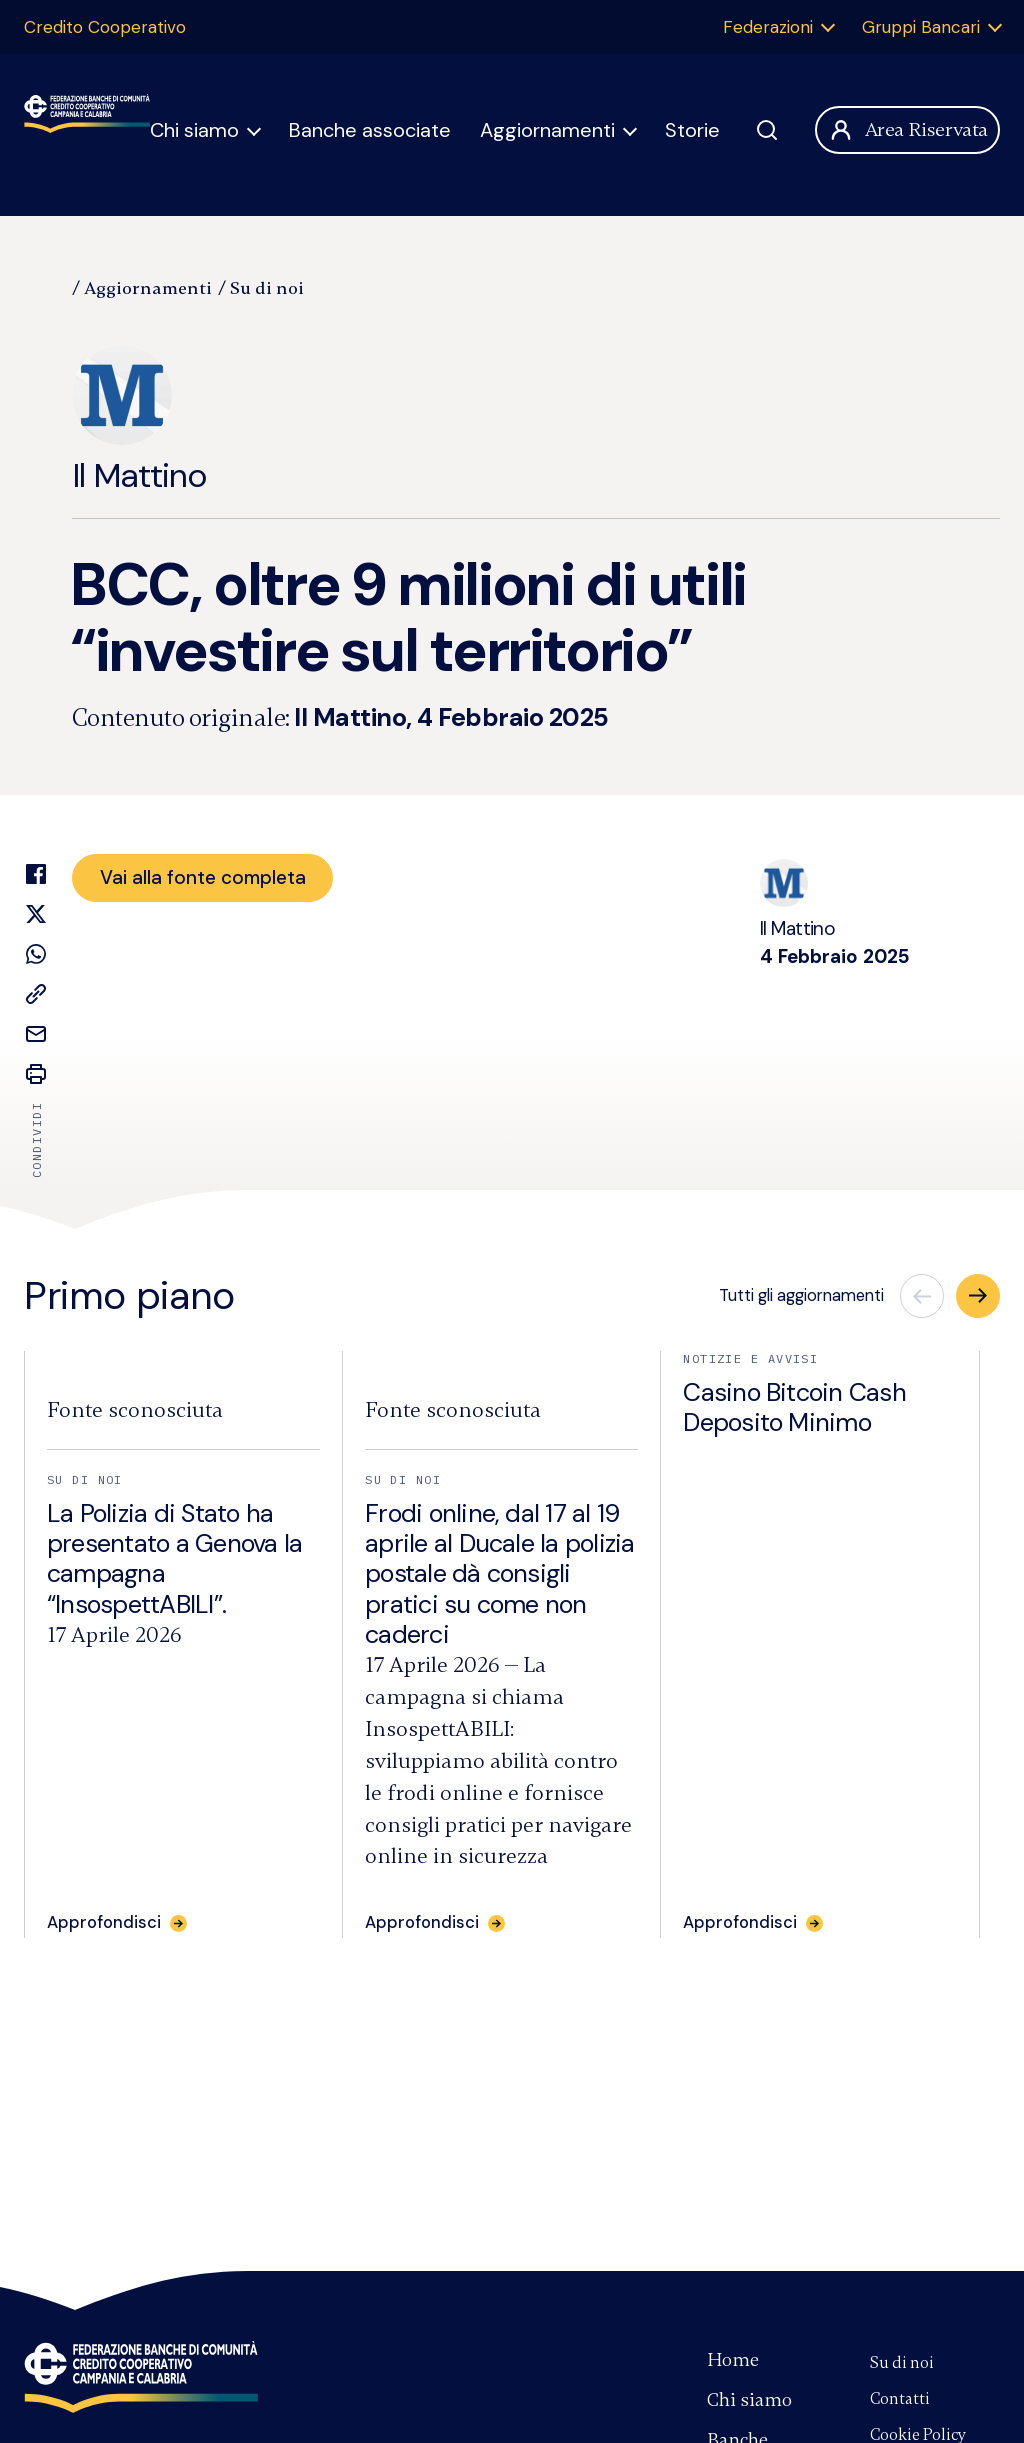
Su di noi (267, 288)
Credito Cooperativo (105, 27)
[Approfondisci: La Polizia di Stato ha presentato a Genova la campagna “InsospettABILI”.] (117, 1923)
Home (733, 2360)
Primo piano (129, 1296)
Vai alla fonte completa (203, 877)
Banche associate (370, 130)
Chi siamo (194, 130)
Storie (692, 130)
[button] (978, 1296)
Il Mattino (139, 421)
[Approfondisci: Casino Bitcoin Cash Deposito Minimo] (753, 1923)
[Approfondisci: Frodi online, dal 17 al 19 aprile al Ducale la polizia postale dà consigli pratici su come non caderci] (435, 1923)
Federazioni (768, 27)
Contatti (900, 2399)
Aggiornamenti (547, 130)
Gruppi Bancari (921, 27)
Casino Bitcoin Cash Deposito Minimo (794, 1407)
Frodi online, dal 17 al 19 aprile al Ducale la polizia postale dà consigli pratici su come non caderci (500, 1574)
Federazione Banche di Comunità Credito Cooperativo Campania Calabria (87, 130)
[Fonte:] (135, 1410)
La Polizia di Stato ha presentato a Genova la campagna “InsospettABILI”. (174, 1559)
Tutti (801, 1295)
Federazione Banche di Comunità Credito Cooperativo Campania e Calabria (141, 2377)
